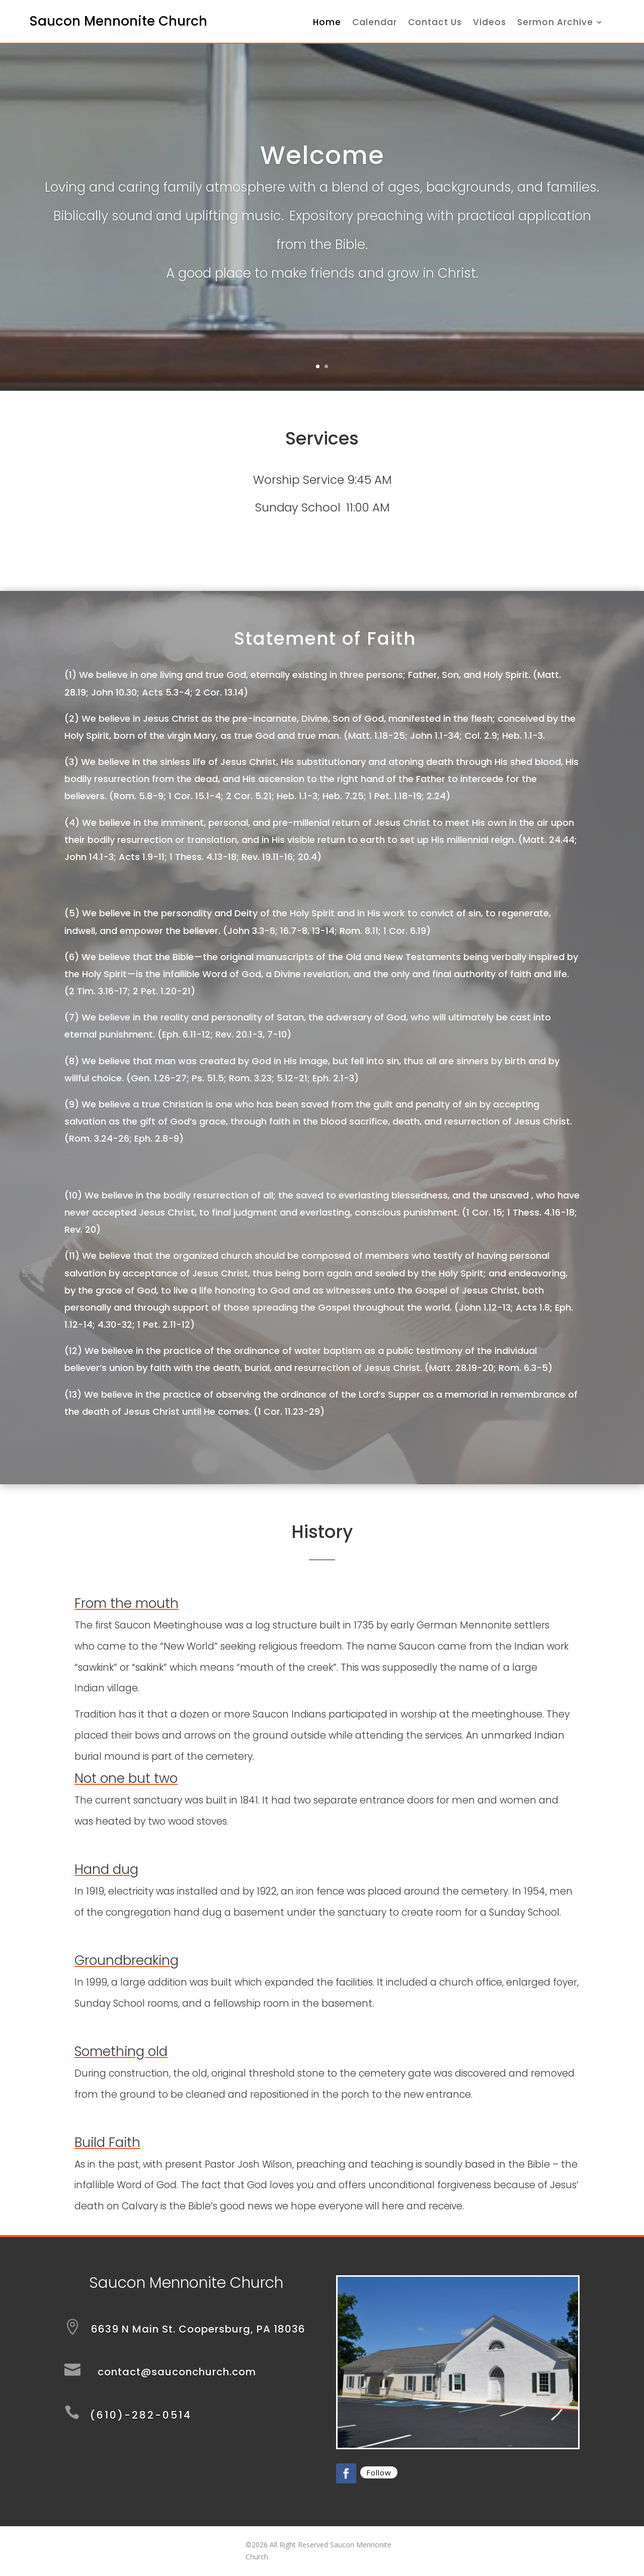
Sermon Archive (555, 23)
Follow (378, 2472)
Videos (489, 23)
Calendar (374, 23)
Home (327, 23)
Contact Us (435, 23)
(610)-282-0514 (141, 2415)
